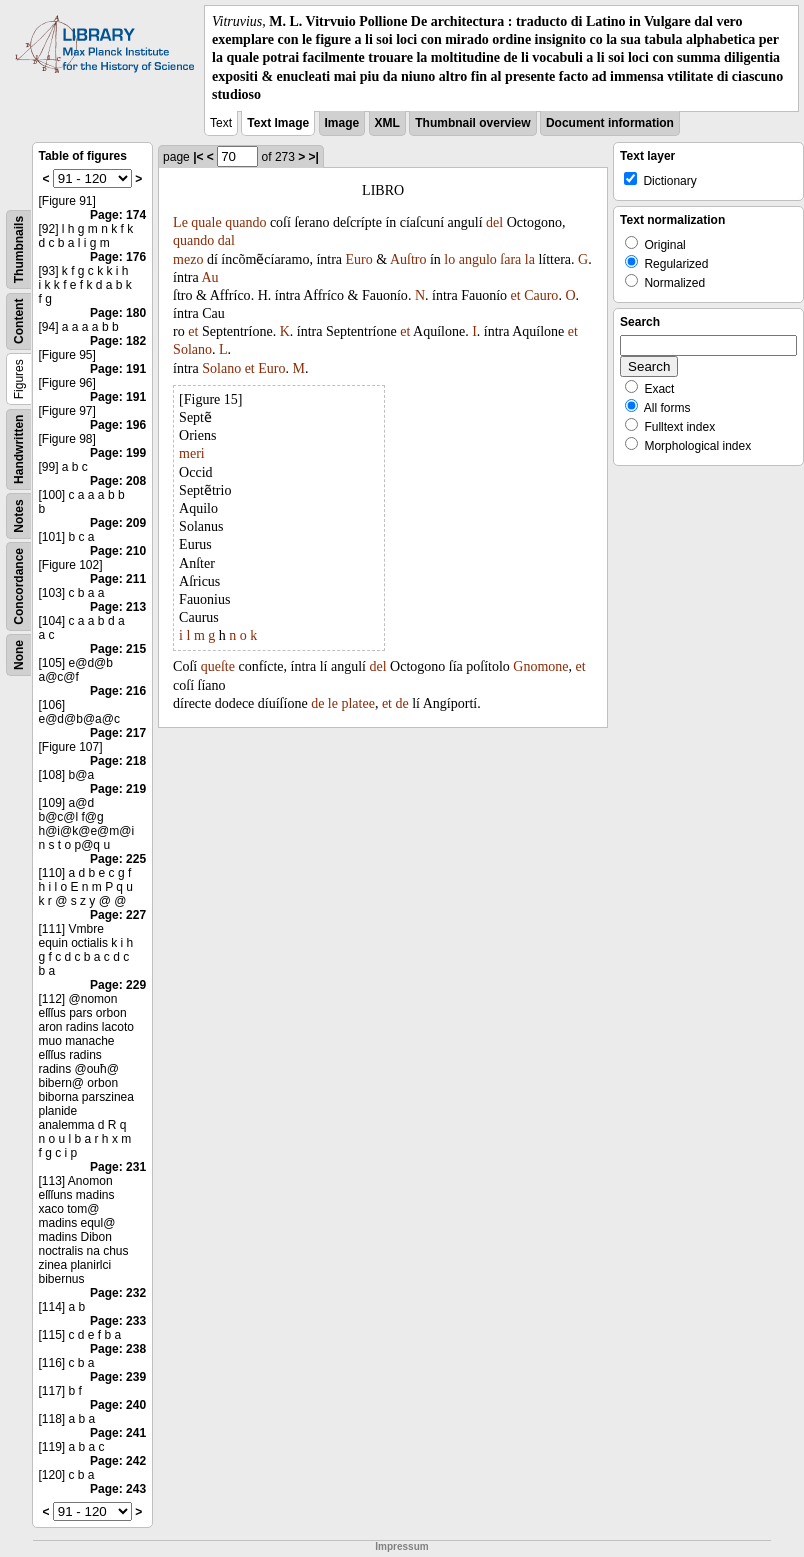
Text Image (278, 123)
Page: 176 (118, 257)
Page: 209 (118, 523)
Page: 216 (118, 691)
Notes (19, 515)
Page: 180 (118, 313)
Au (209, 277)
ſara (510, 259)
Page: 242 (118, 1461)
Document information (610, 123)
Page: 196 (118, 425)
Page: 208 (118, 481)
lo (449, 259)
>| (314, 157)
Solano (192, 349)
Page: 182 (118, 341)
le (333, 703)
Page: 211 (118, 579)
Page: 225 (118, 859)
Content (19, 321)
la (530, 259)
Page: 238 (118, 1349)
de (317, 703)
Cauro (541, 295)
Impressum (401, 1546)
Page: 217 (118, 733)
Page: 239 (118, 1377)
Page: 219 (118, 789)
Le (180, 222)
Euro (359, 259)
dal (226, 240)
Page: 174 (118, 215)
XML (387, 123)
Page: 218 (118, 761)
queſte (218, 666)
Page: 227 (118, 915)
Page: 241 (118, 1433)
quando (245, 222)
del (494, 222)
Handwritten (19, 449)
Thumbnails (19, 249)
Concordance (19, 586)
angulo (478, 259)
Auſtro (408, 259)
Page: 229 (118, 985)
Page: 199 (118, 453)
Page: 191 (118, 369)
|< (198, 157)
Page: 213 (118, 607)
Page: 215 (118, 649)
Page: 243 (118, 1489)
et (516, 295)
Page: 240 (118, 1405)
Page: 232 (118, 1293)
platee (357, 703)
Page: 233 (118, 1321)
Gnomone (540, 666)
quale (206, 222)
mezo (188, 259)
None (19, 655)
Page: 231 (118, 1167)
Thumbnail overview (472, 123)
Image (342, 123)
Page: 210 (118, 551)
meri (192, 453)
